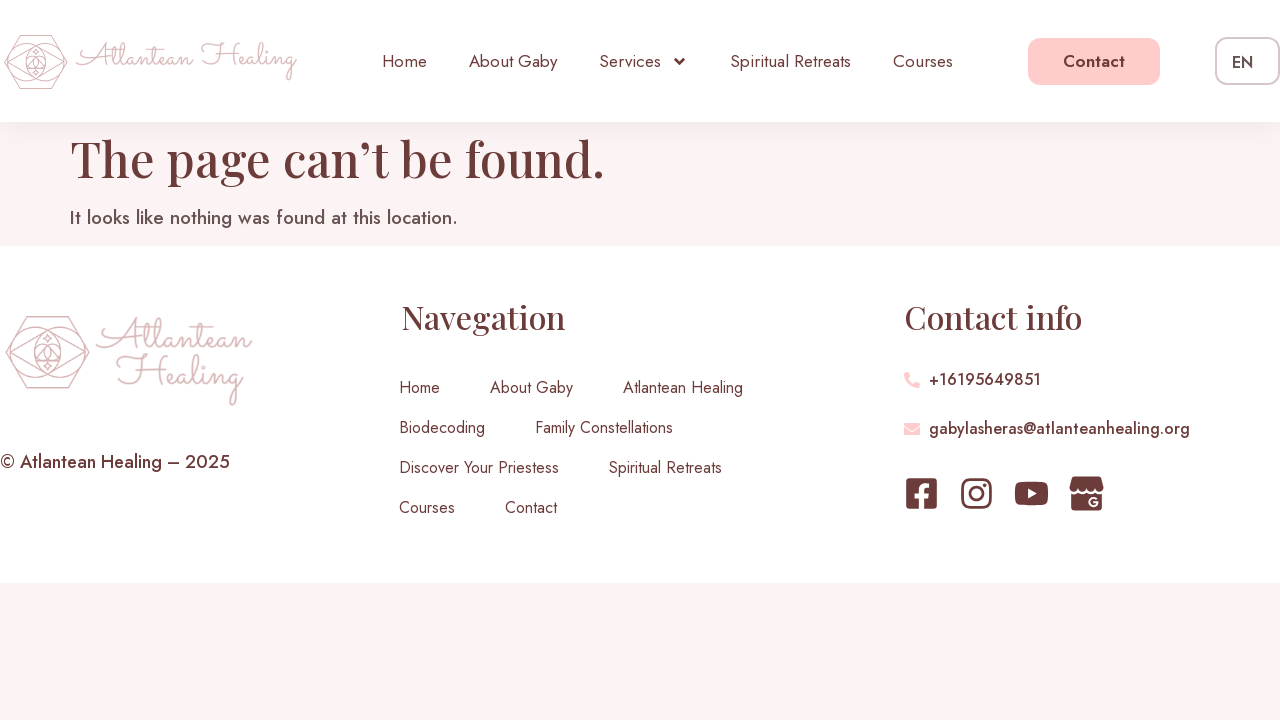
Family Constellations (604, 427)
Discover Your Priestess (479, 467)
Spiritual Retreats (790, 61)
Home (404, 61)
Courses (923, 61)
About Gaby (513, 61)
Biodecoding (442, 427)
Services (643, 61)
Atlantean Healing (683, 387)
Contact (531, 507)
